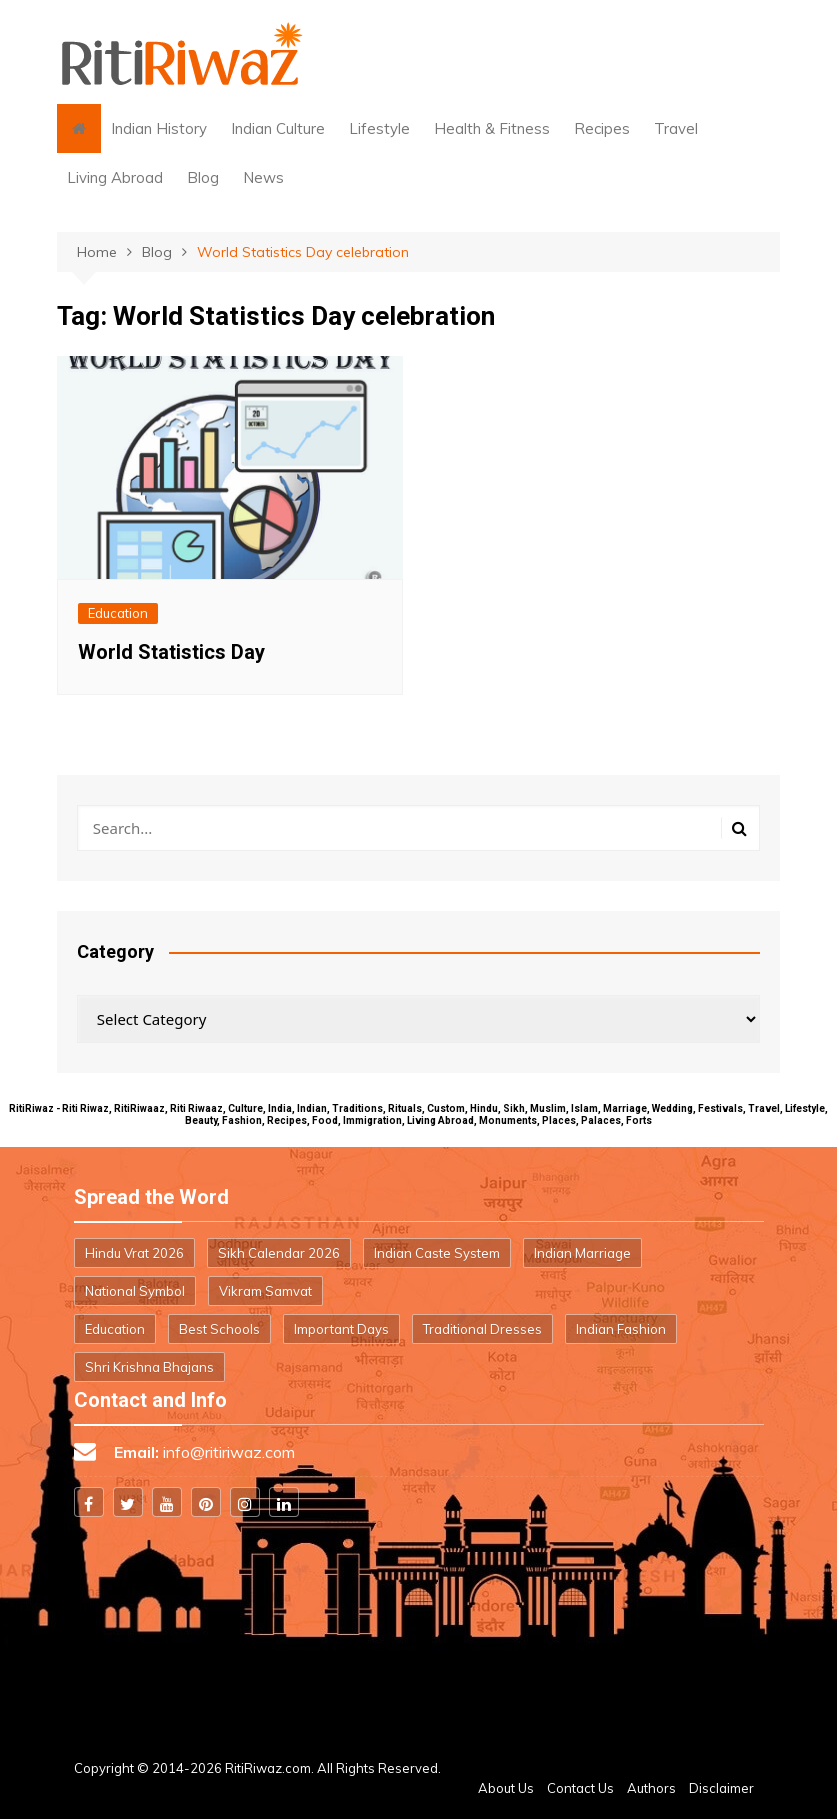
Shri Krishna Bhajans (149, 1367)
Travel (676, 128)
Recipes (602, 128)
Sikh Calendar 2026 (279, 1253)
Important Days (341, 1329)
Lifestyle (379, 128)
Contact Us (580, 1788)
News (263, 177)
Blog (203, 177)
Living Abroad (115, 177)
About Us (506, 1788)
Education (118, 613)
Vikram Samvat (265, 1291)
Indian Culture (278, 128)
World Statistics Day (171, 652)
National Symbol (135, 1291)
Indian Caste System (437, 1253)
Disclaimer (721, 1788)
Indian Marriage (582, 1253)
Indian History (159, 128)
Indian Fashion (621, 1329)
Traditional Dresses (482, 1329)
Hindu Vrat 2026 (134, 1253)
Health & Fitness (492, 128)
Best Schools (219, 1329)
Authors (651, 1788)
